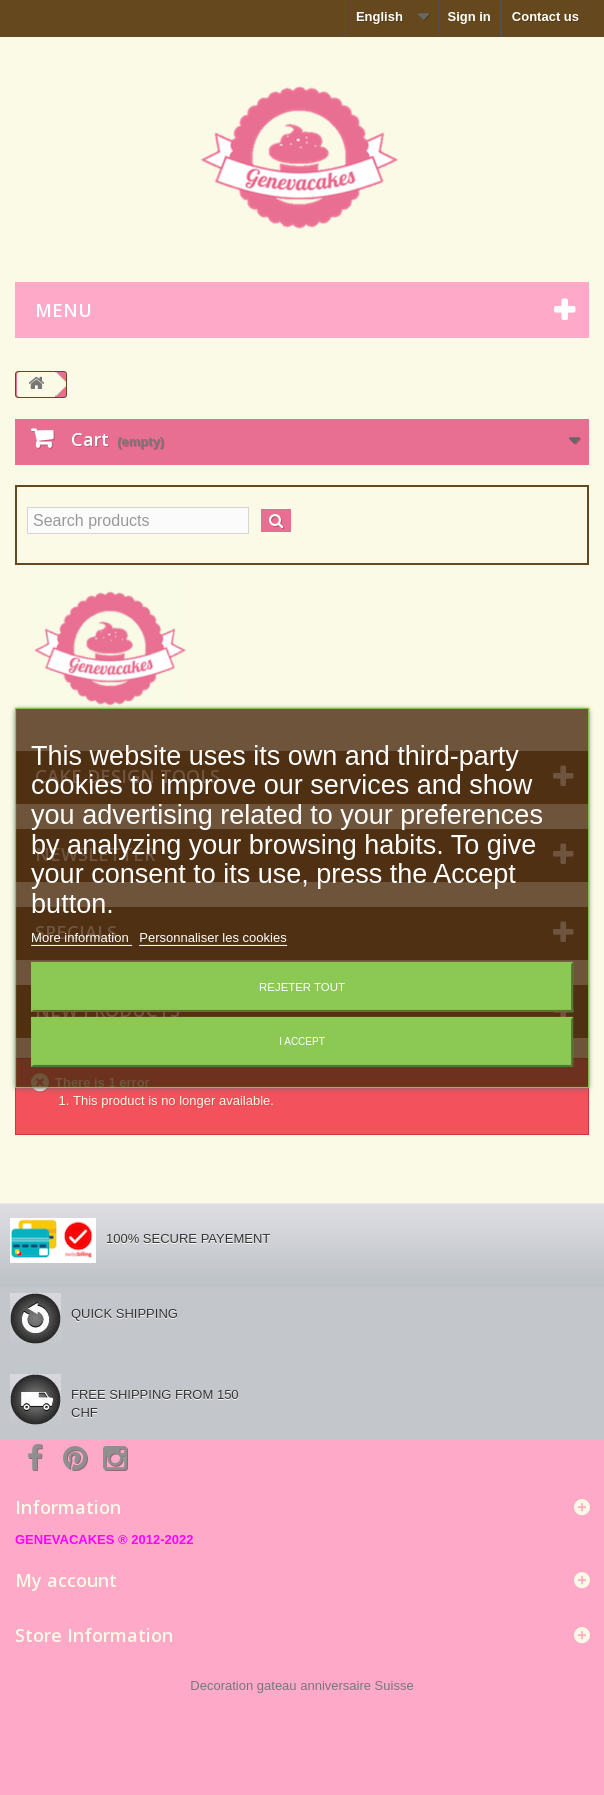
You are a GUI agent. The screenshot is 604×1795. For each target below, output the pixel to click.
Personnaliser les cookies (212, 937)
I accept (302, 1041)
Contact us (545, 16)
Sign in (468, 16)
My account (66, 1580)
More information (81, 937)
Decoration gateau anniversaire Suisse (301, 1685)
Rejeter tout (302, 987)
